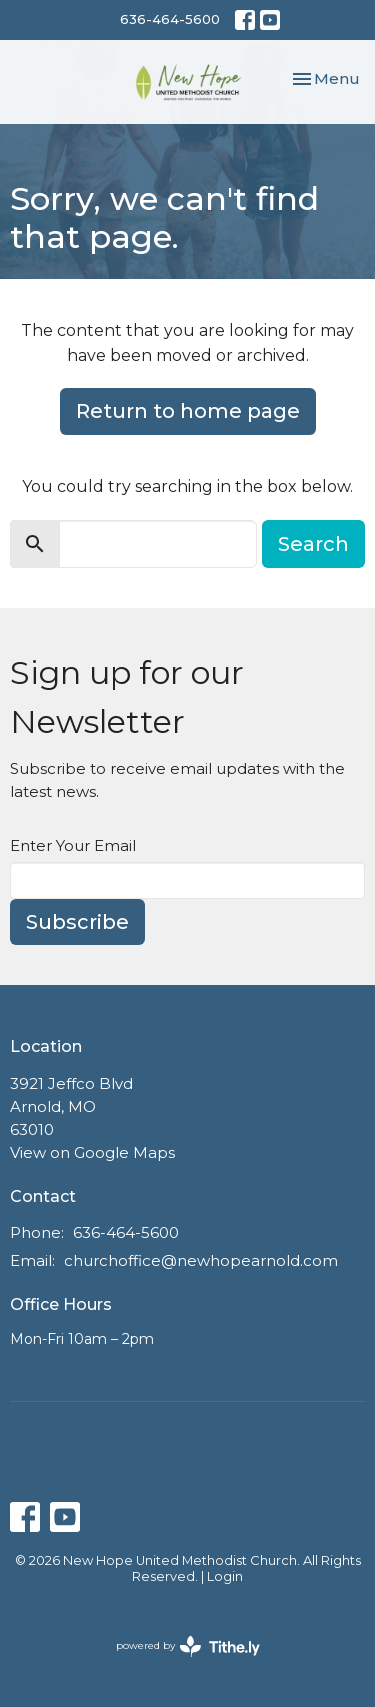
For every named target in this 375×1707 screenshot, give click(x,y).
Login (225, 1576)
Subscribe (77, 922)
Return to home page (188, 411)
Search (313, 544)
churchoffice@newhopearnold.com (201, 1260)
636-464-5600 (170, 19)
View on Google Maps (92, 1152)
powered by (188, 1646)
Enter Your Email (73, 845)
